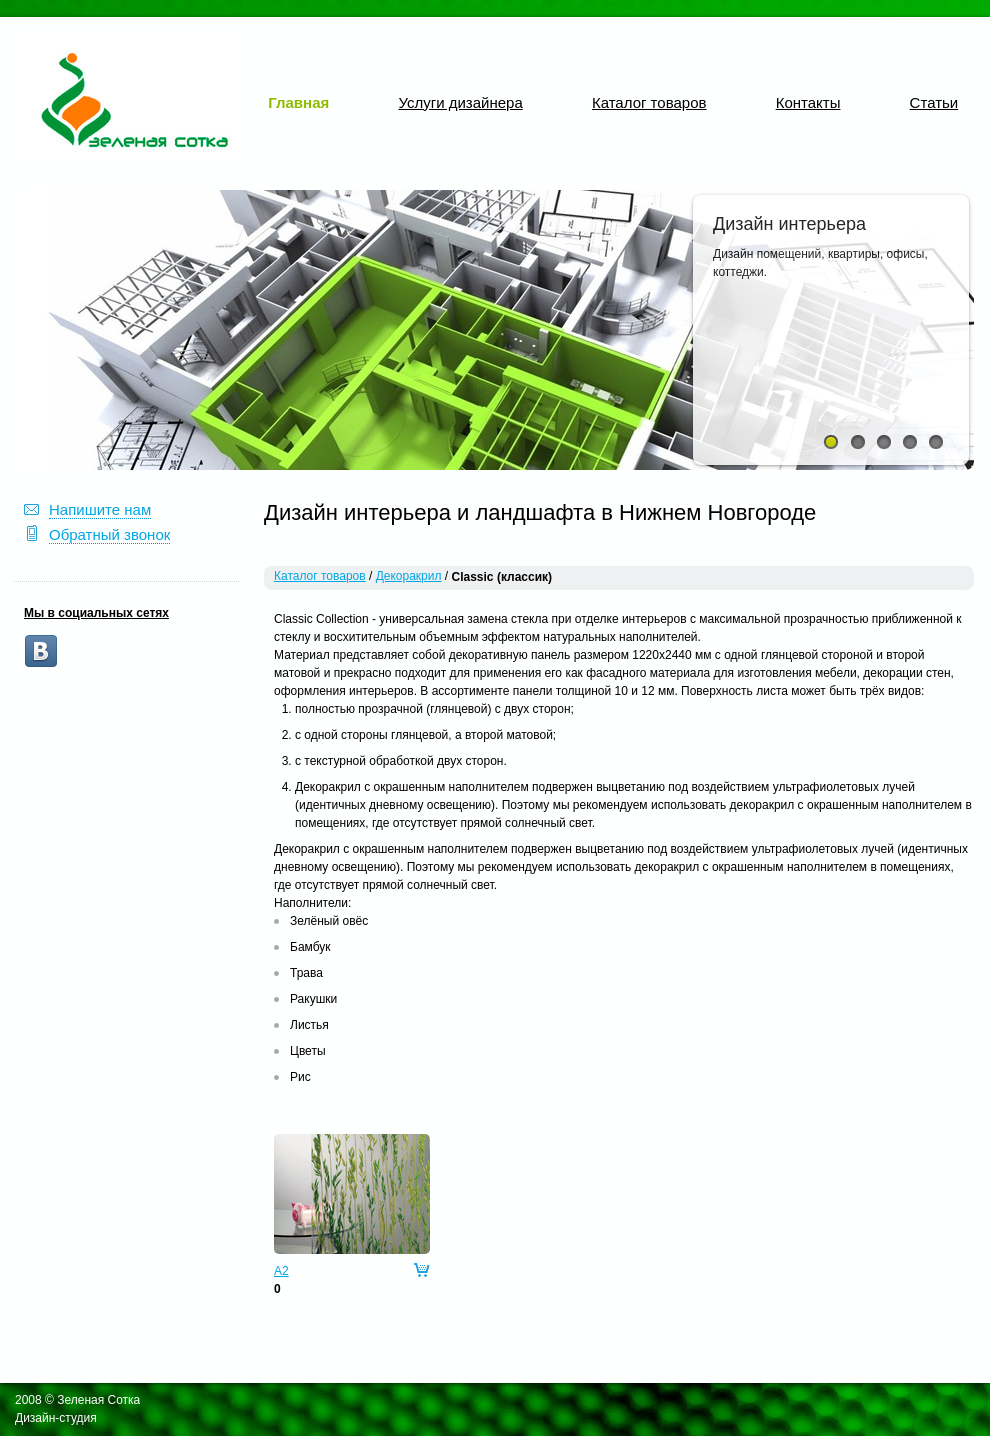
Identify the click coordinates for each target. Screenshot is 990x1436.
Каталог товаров (649, 102)
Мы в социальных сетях (96, 613)
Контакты (808, 102)
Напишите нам (100, 509)
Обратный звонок (109, 534)
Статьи (934, 102)
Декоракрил (409, 576)
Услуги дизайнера (460, 102)
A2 (281, 1271)
